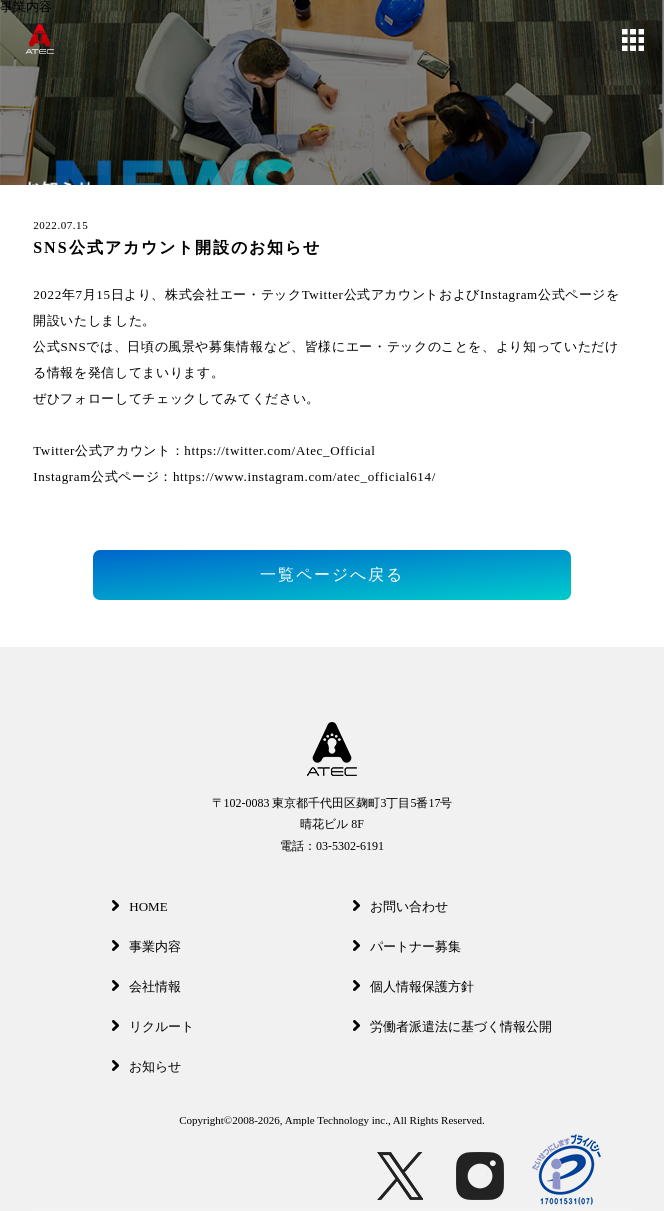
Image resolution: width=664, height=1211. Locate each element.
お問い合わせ (400, 906)
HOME (139, 906)
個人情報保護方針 (413, 986)
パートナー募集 (407, 946)
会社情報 (146, 986)
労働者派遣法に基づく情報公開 (452, 1026)
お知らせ (146, 1066)
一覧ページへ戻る (332, 574)
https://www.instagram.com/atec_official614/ (304, 476)
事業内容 (146, 946)
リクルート (153, 1026)
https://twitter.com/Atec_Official (279, 450)
